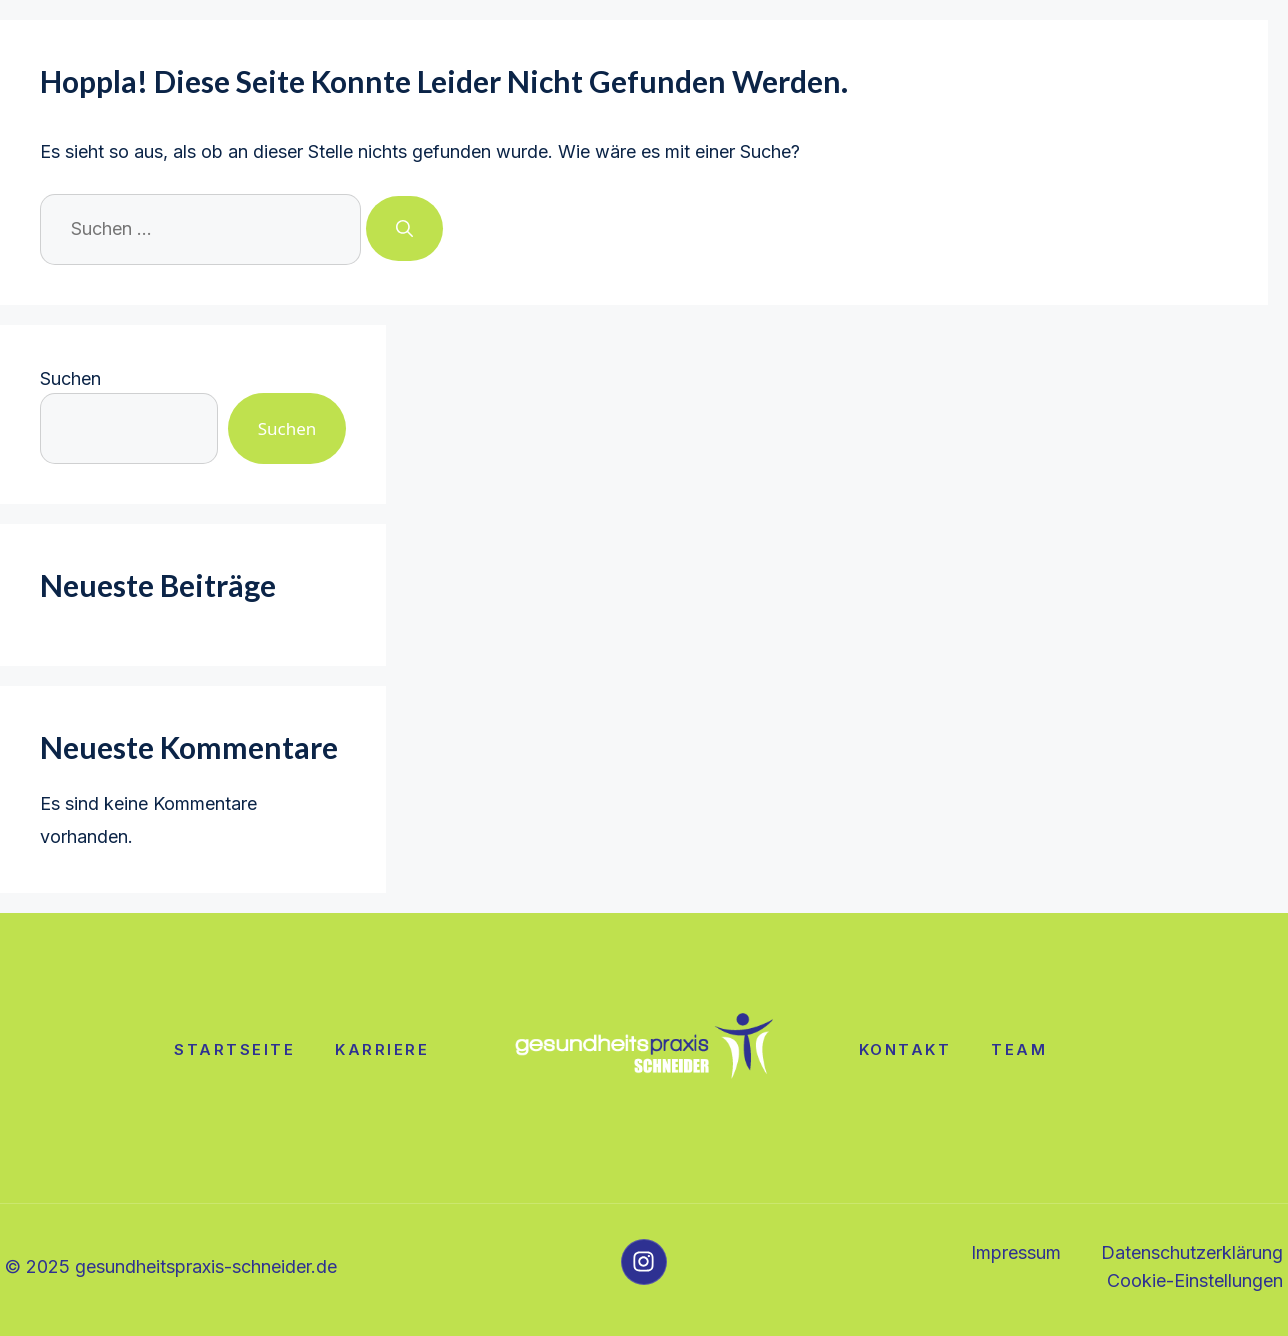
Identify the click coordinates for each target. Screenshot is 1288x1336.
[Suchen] (404, 229)
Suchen (70, 378)
